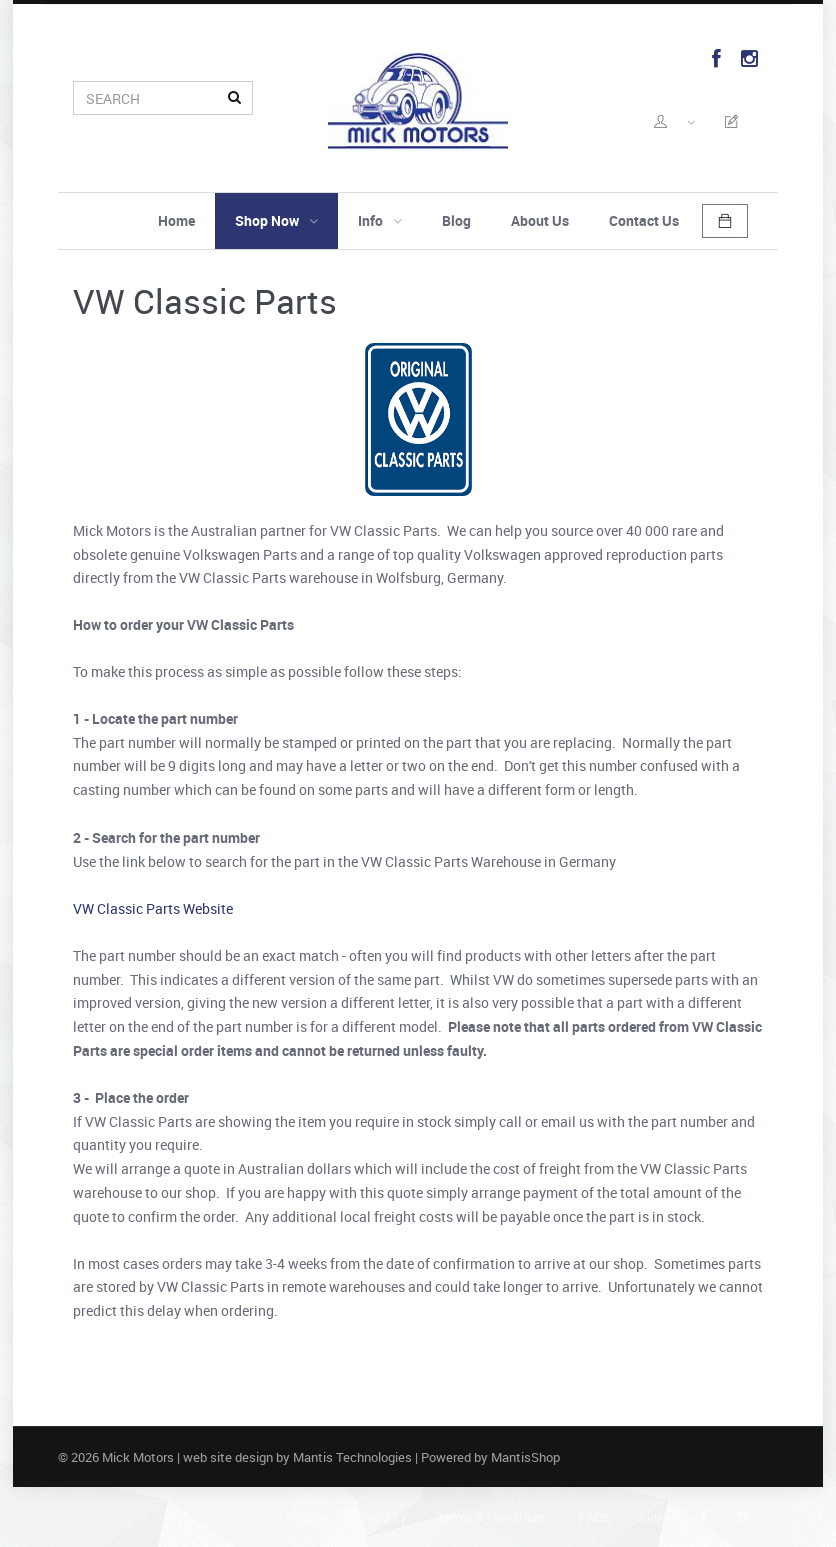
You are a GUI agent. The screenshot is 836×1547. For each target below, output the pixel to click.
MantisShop (525, 1457)
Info (380, 220)
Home (176, 220)
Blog (456, 220)
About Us (540, 220)
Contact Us (644, 220)
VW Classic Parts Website (153, 908)
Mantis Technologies (352, 1457)
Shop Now (276, 220)
